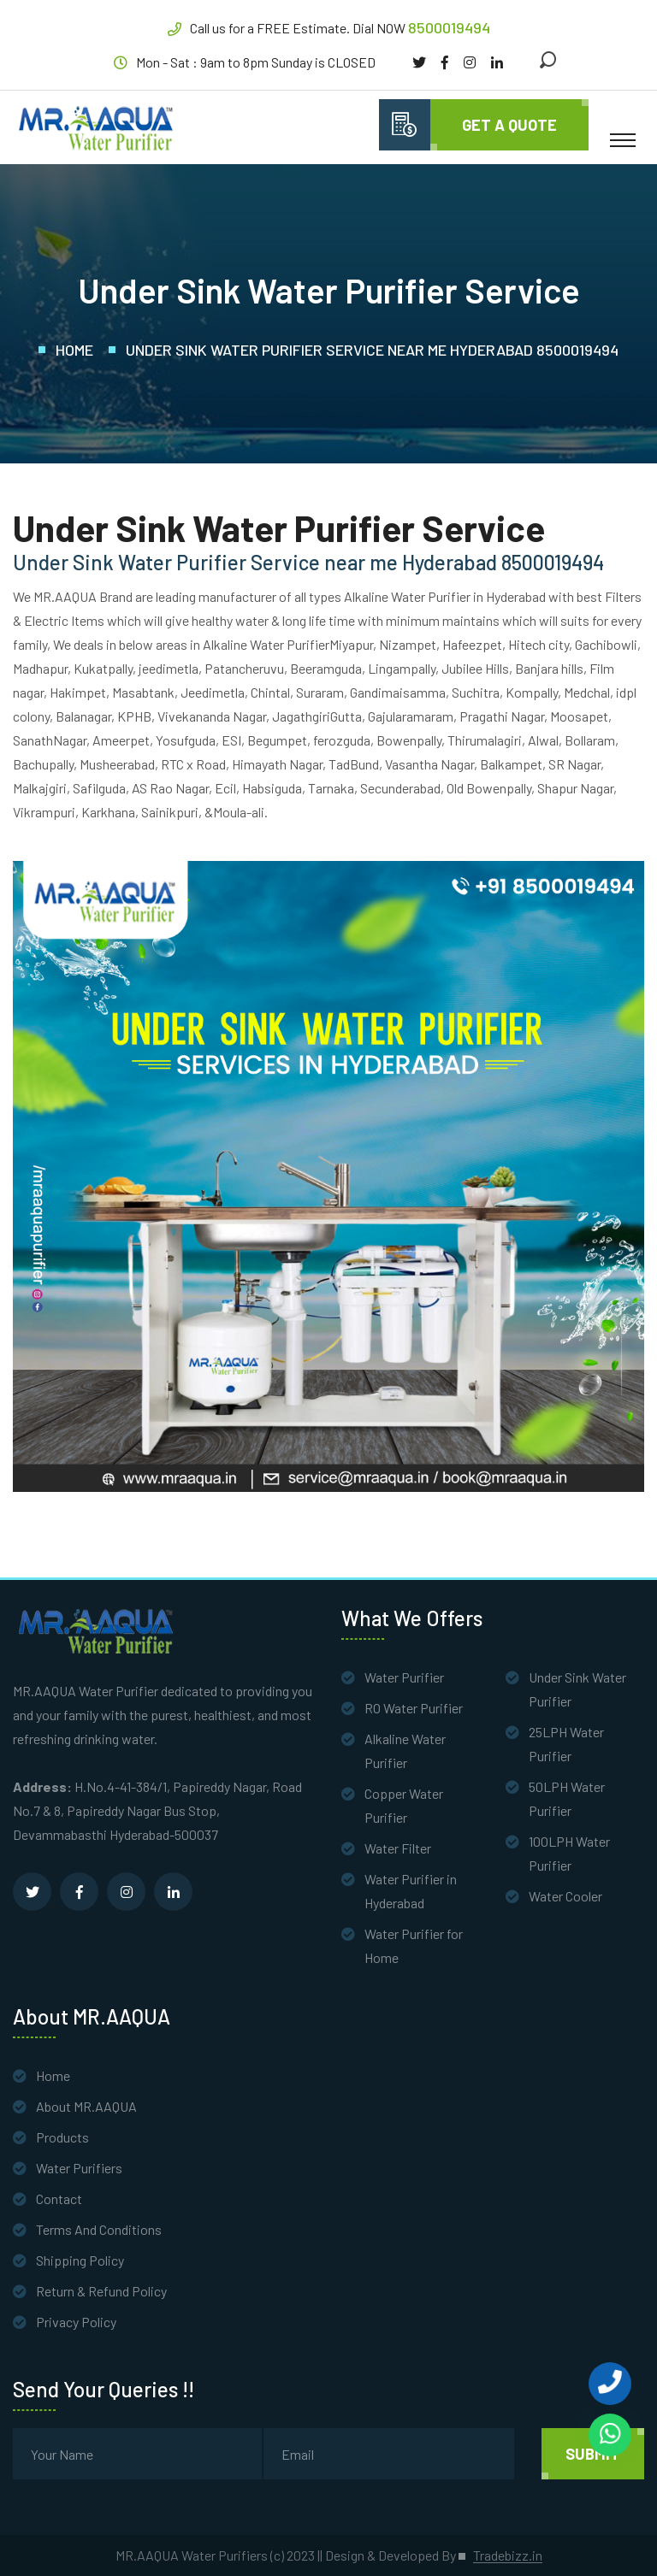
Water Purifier (404, 1677)
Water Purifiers (79, 2168)
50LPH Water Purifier (567, 1798)
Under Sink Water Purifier (577, 1689)
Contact (59, 2198)
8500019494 (449, 27)
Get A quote (509, 124)
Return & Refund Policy (101, 2291)
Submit (593, 2453)
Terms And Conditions (99, 2229)
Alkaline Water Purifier (405, 1750)
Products (62, 2137)
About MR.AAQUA (86, 2106)
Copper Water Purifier (403, 1805)
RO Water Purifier (413, 1708)
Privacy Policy (76, 2322)
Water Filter (397, 1848)
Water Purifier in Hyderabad (410, 1891)
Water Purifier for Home (413, 1945)
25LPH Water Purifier (566, 1744)
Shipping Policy (80, 2260)
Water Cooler (565, 1896)
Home (74, 349)
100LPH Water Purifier (569, 1853)
